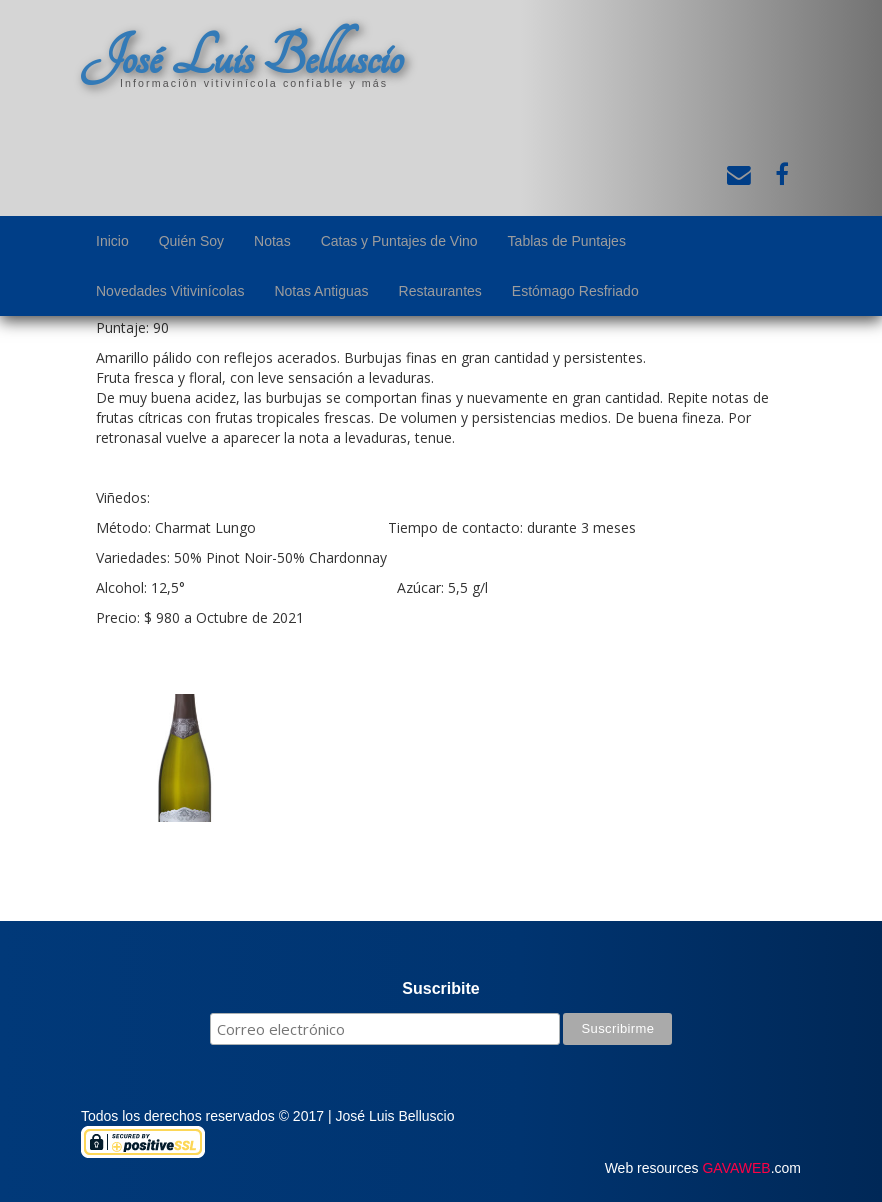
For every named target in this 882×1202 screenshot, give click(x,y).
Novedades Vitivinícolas (170, 291)
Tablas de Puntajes (567, 241)
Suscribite (440, 988)
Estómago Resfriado (575, 291)
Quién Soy (191, 241)
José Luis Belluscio (242, 57)
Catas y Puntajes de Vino (399, 241)
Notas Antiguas (321, 291)
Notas (272, 241)
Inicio (112, 241)
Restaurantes (440, 291)
